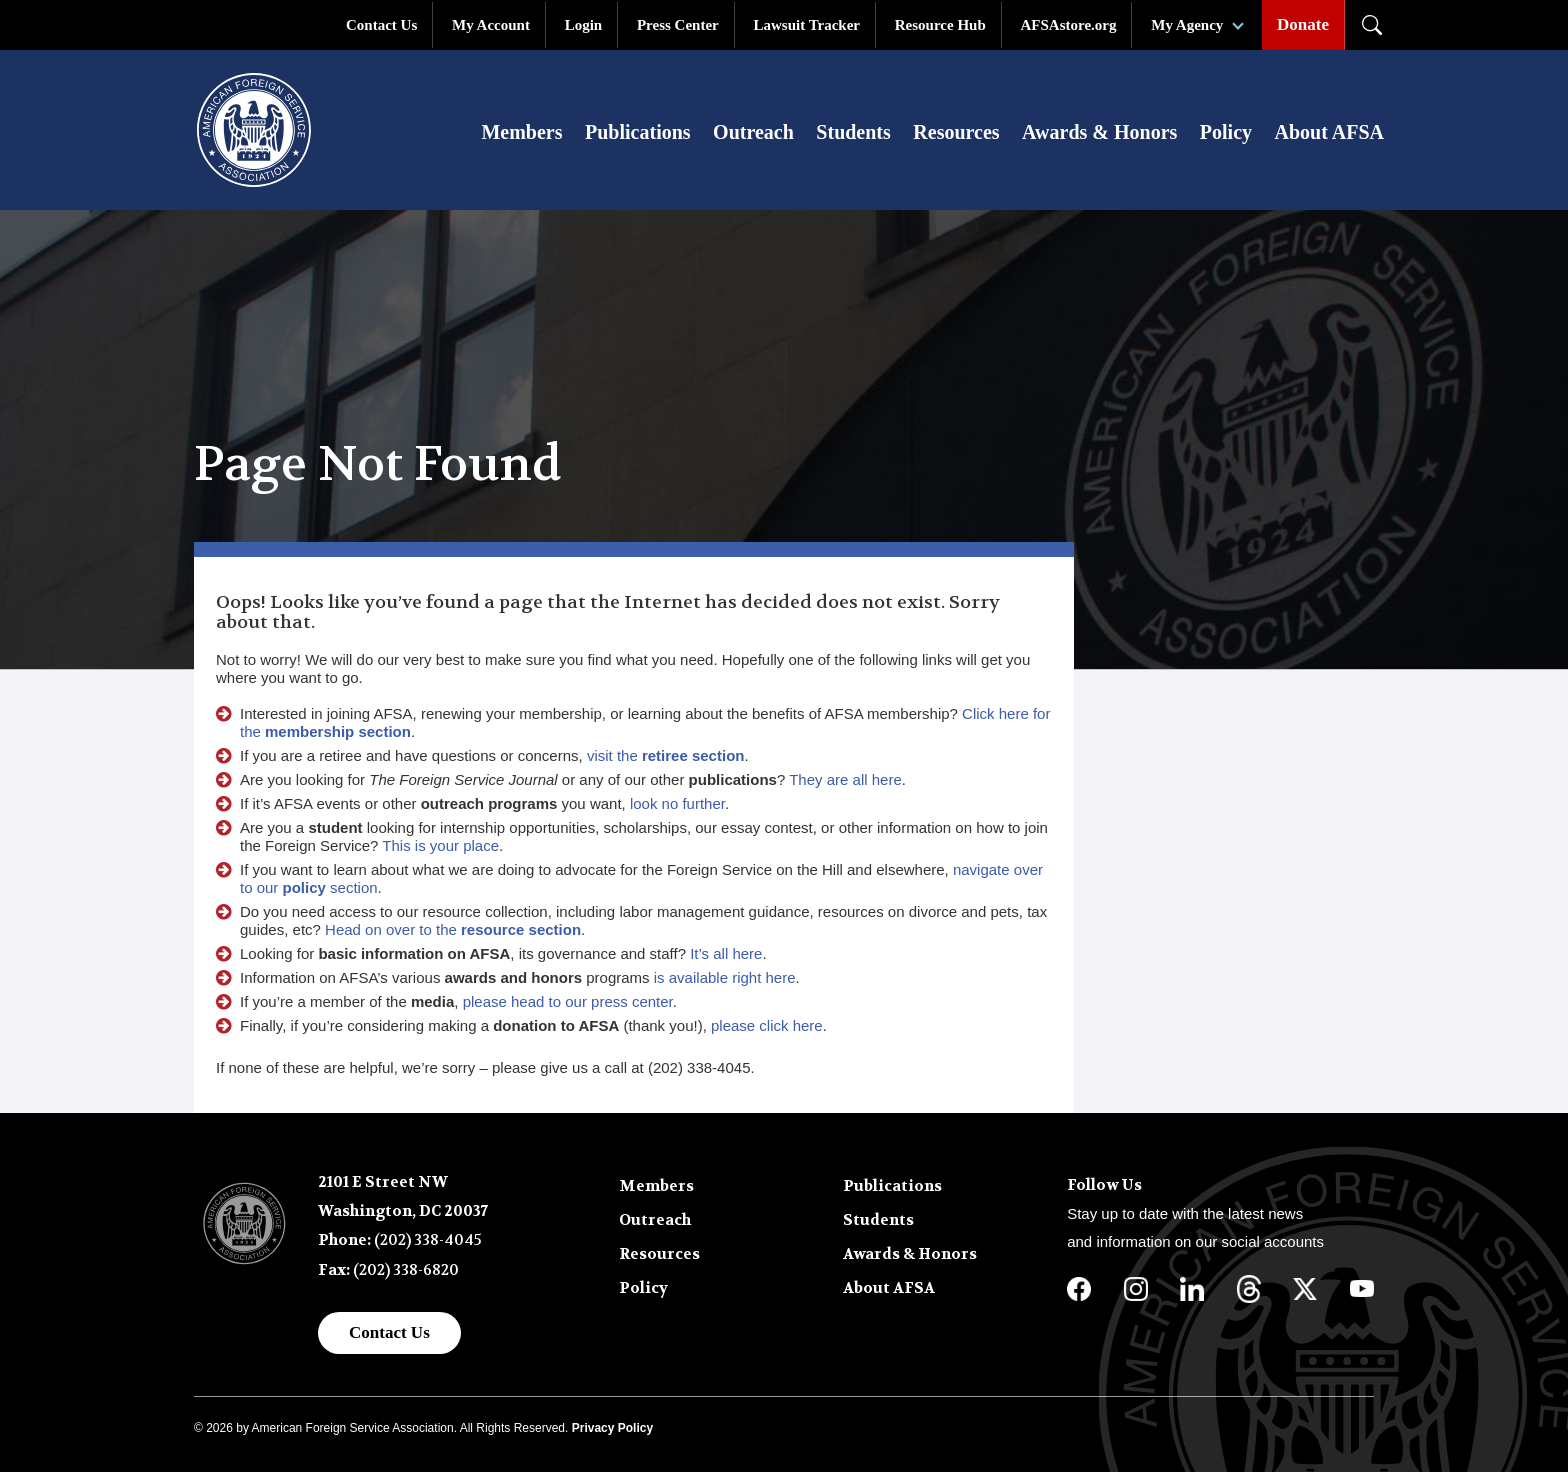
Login (584, 25)
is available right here (725, 977)
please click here (767, 1025)
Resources (956, 132)
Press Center (678, 25)
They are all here (845, 779)
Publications (638, 132)
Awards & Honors (1099, 132)
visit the (666, 755)
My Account (491, 25)
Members (521, 132)
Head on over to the (453, 929)
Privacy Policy (612, 1428)
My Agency (1187, 25)
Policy (1226, 132)
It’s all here (726, 953)
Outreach (753, 132)
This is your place (440, 845)
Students (853, 132)
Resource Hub (940, 25)
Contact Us (381, 25)
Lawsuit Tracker (806, 25)
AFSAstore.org (1069, 25)
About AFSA (1329, 132)
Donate (1303, 24)
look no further (677, 803)
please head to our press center (568, 1001)
